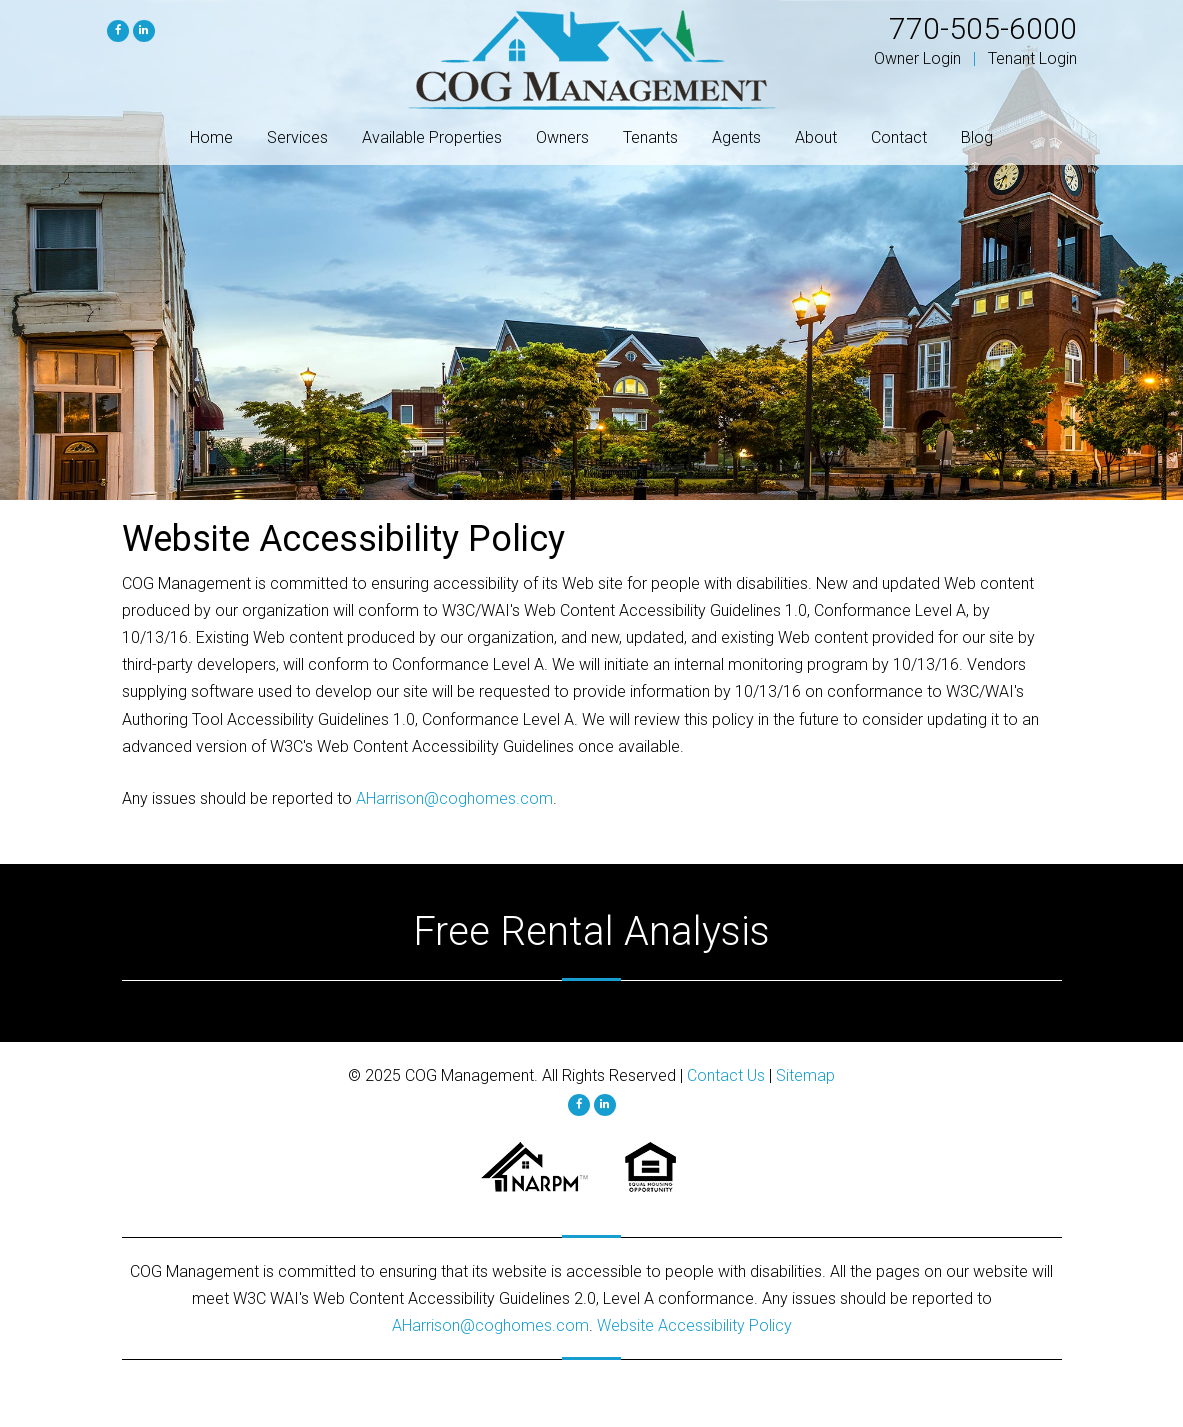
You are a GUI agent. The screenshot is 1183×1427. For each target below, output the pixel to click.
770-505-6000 (983, 28)
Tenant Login (1032, 58)
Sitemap (805, 1075)
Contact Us (726, 1075)
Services (297, 137)
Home (211, 137)
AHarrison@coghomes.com (454, 798)
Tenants (650, 137)
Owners (562, 137)
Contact (899, 137)
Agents (736, 137)
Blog (977, 137)
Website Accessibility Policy (694, 1325)
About (816, 137)
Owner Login (917, 58)
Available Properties (432, 137)
